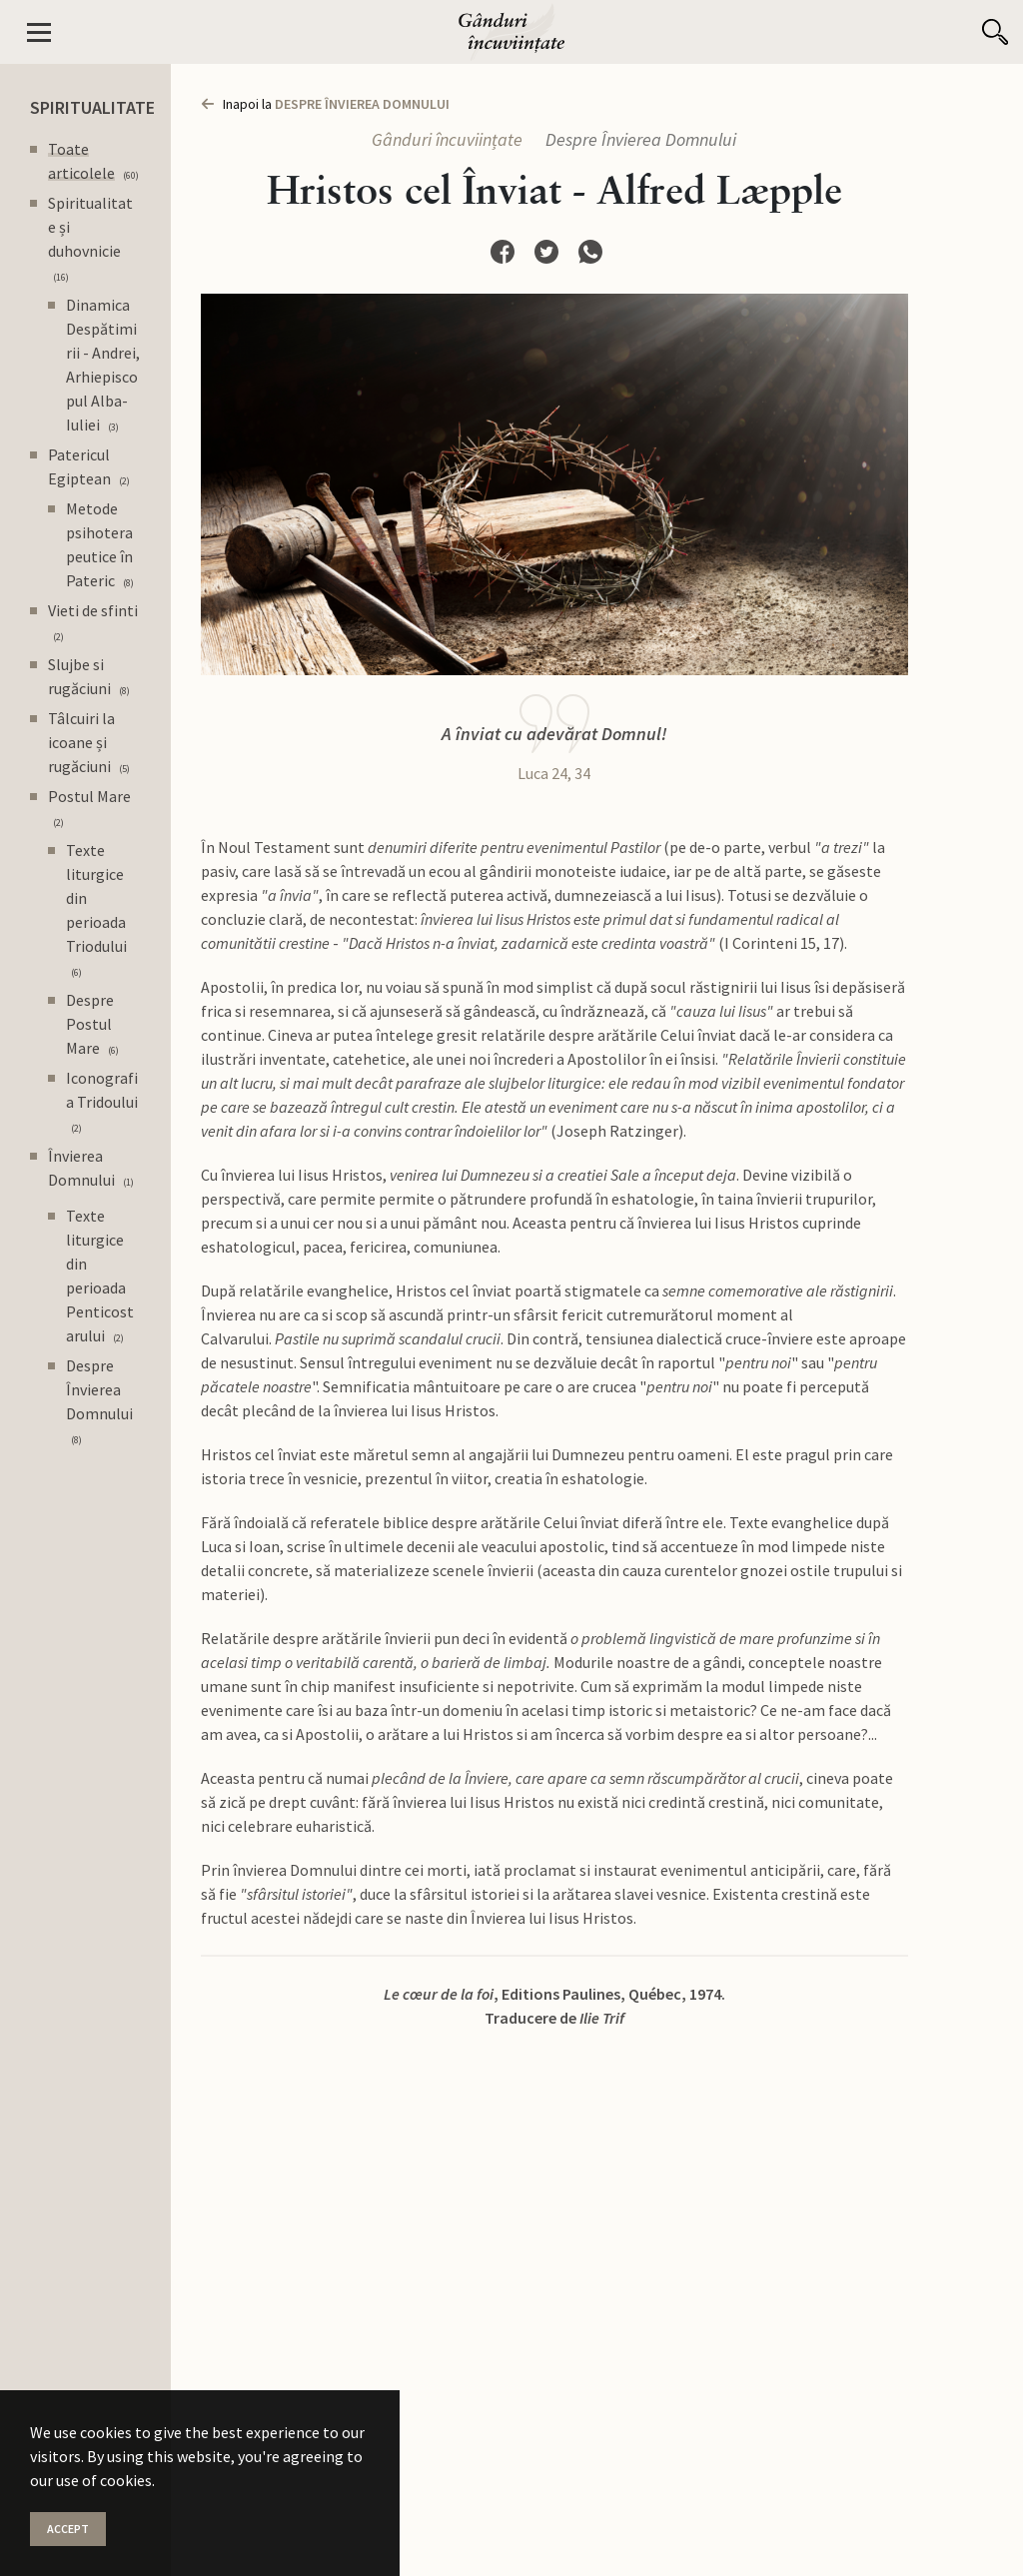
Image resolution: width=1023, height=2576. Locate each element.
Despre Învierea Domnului (640, 139)
